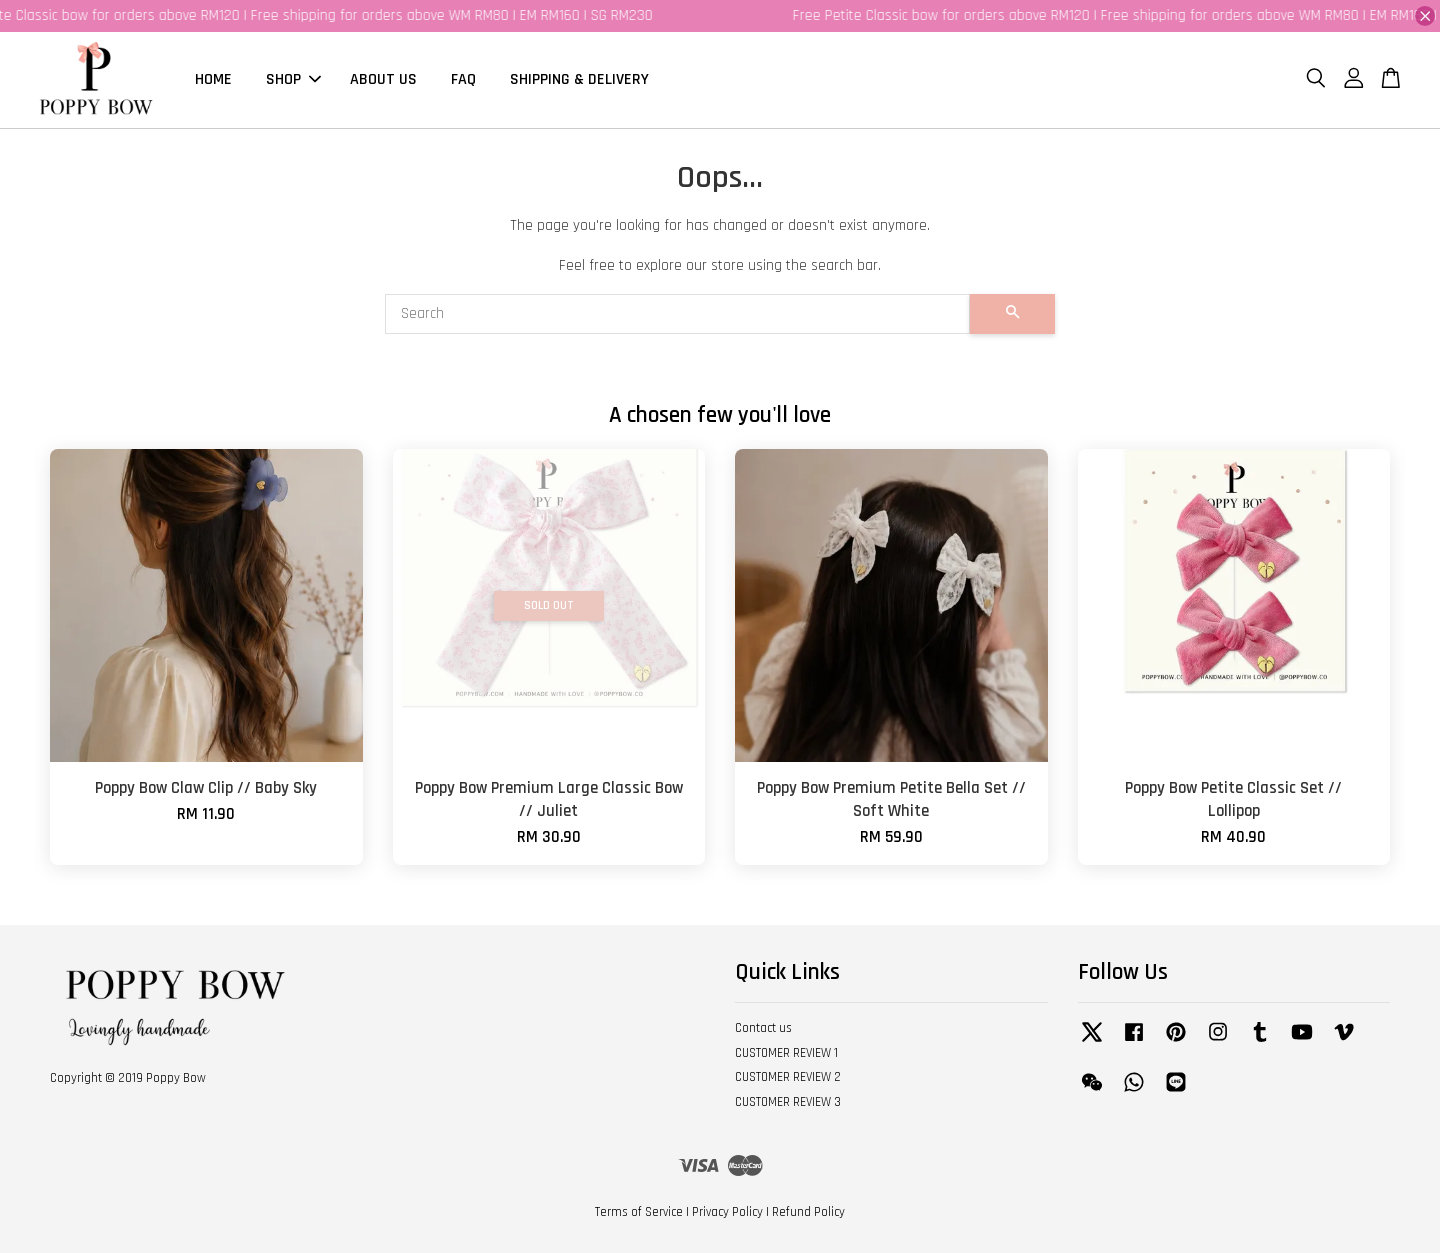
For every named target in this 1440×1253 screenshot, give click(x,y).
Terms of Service (639, 1212)
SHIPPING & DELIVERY (579, 79)
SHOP (293, 79)
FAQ (463, 79)
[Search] (677, 314)
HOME (213, 79)
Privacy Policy (727, 1212)
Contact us (763, 1028)
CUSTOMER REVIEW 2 (788, 1078)
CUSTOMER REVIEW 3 (788, 1102)
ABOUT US (383, 79)
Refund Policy (808, 1212)
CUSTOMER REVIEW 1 (786, 1053)
